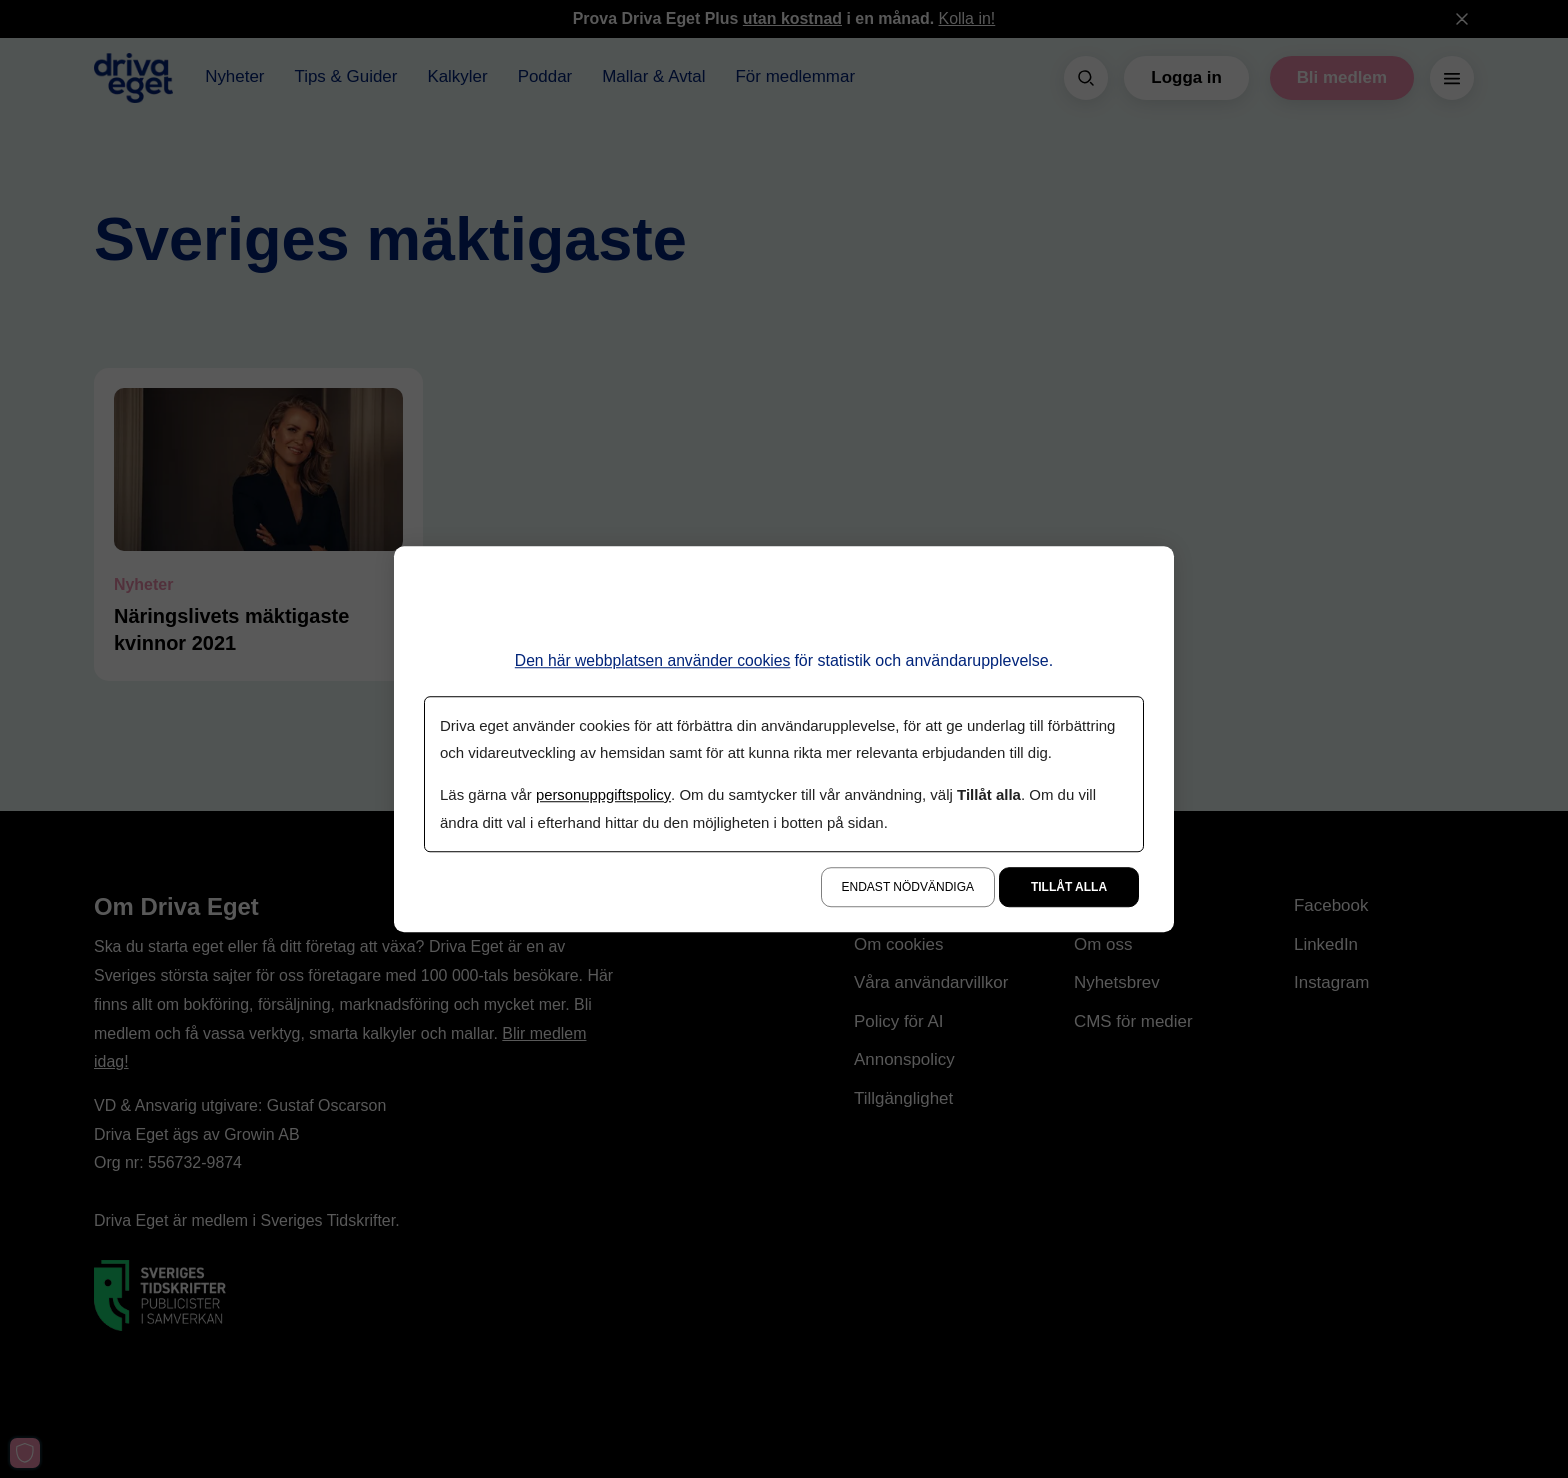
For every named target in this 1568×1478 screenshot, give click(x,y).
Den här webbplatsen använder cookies (652, 661)
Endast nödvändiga (908, 886)
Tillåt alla (1069, 886)
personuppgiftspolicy (604, 794)
